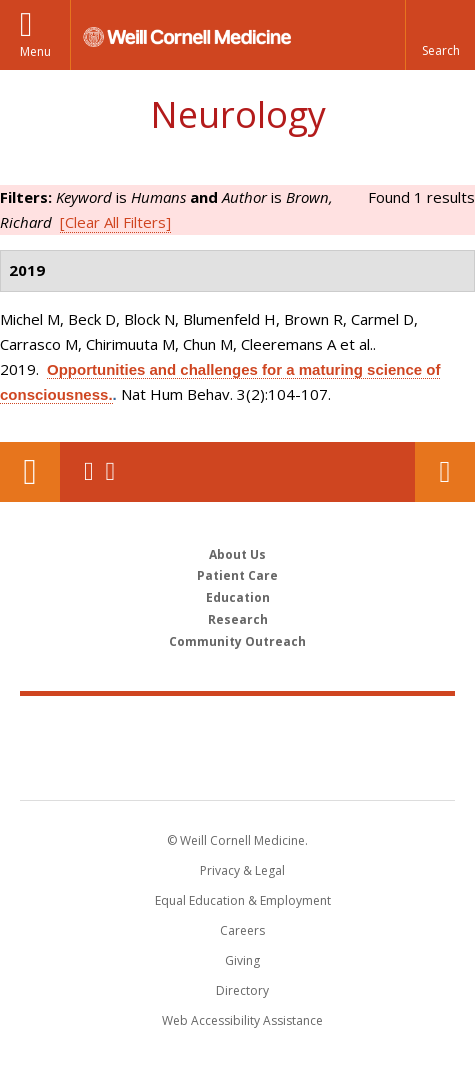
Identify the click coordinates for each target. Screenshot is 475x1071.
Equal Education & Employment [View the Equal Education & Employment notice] (243, 900)
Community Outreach (237, 641)
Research (238, 619)
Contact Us (445, 472)
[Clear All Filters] (115, 222)
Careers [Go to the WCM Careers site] (242, 930)
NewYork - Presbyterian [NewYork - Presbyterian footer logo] (237, 768)
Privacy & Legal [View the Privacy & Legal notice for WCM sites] (242, 870)
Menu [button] (35, 51)
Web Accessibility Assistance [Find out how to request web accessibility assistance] (242, 1020)
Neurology (238, 114)
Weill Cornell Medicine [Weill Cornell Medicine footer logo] (238, 726)
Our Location (30, 472)
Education (238, 597)
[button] (440, 35)
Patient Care (237, 575)
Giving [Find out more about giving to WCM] (242, 960)
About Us (237, 554)
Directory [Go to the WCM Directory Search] (242, 990)
